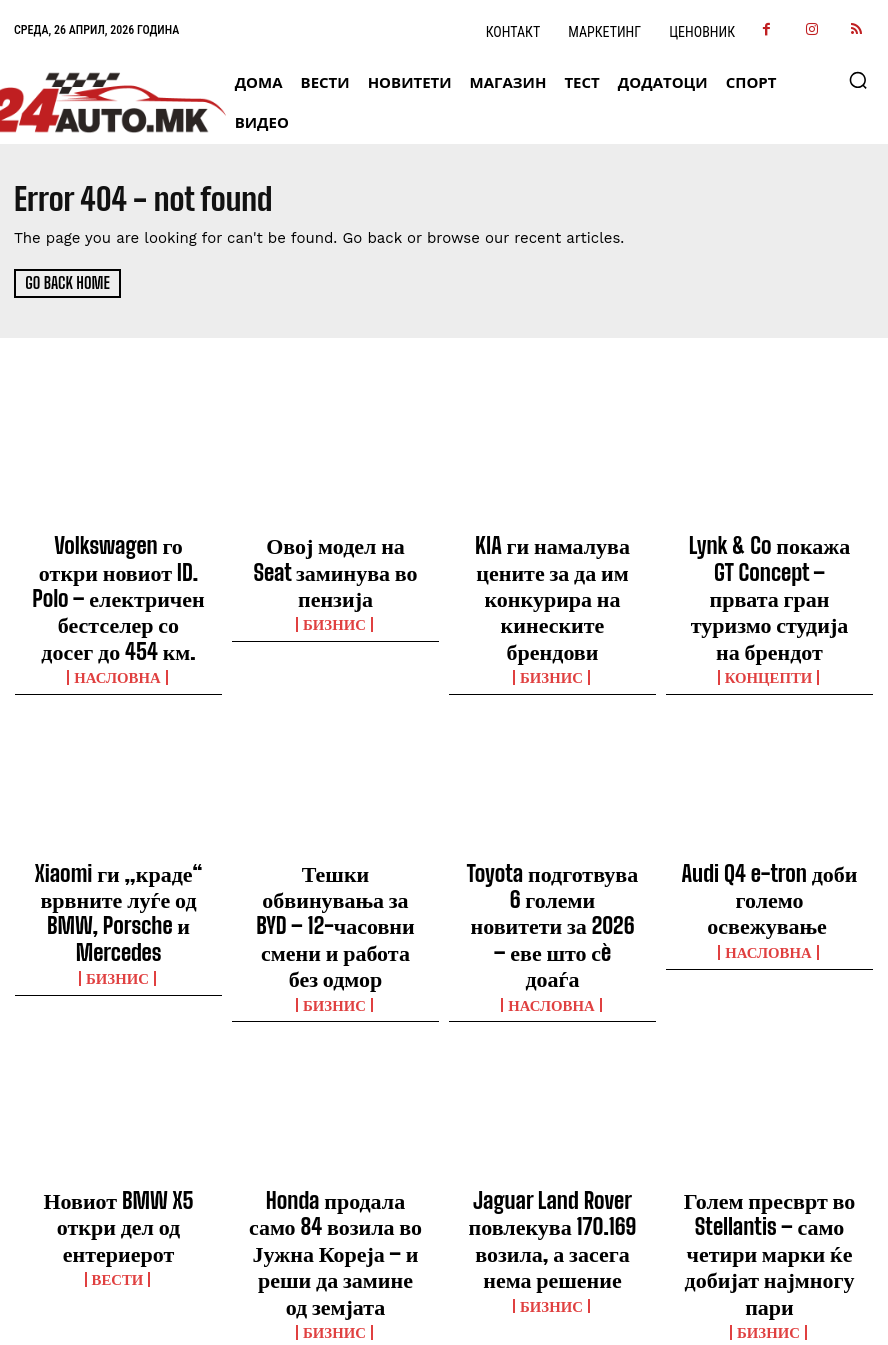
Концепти (769, 618)
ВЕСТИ (118, 1097)
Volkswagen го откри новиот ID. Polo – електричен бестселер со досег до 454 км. (118, 570)
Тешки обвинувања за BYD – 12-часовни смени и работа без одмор (335, 827)
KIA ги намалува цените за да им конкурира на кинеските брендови (552, 561)
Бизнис (335, 582)
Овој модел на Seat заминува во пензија (335, 552)
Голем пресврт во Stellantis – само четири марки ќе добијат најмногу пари (769, 1076)
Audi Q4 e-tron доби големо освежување (770, 818)
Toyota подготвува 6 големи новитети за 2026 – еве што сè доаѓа (553, 827)
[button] (858, 80)
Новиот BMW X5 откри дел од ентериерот (119, 1067)
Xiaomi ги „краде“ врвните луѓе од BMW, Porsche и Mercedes (118, 827)
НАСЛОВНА (119, 618)
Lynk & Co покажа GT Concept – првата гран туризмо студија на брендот (769, 570)
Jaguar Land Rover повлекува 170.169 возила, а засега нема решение (553, 1076)
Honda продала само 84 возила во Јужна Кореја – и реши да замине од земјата (335, 1085)
